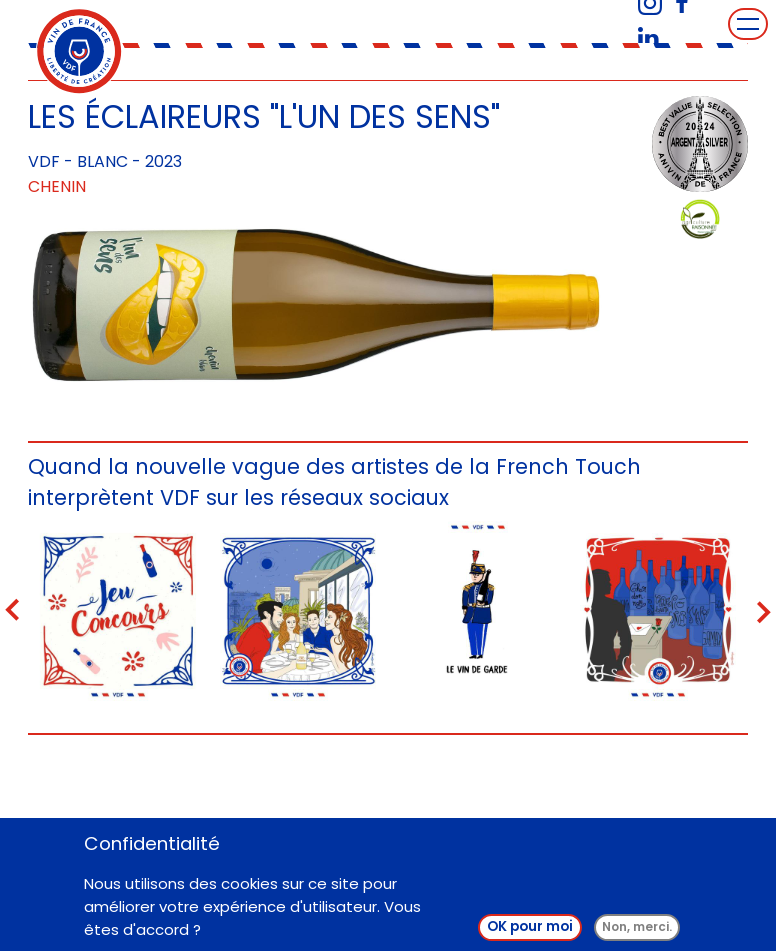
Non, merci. (637, 932)
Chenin (57, 186)
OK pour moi (530, 932)
